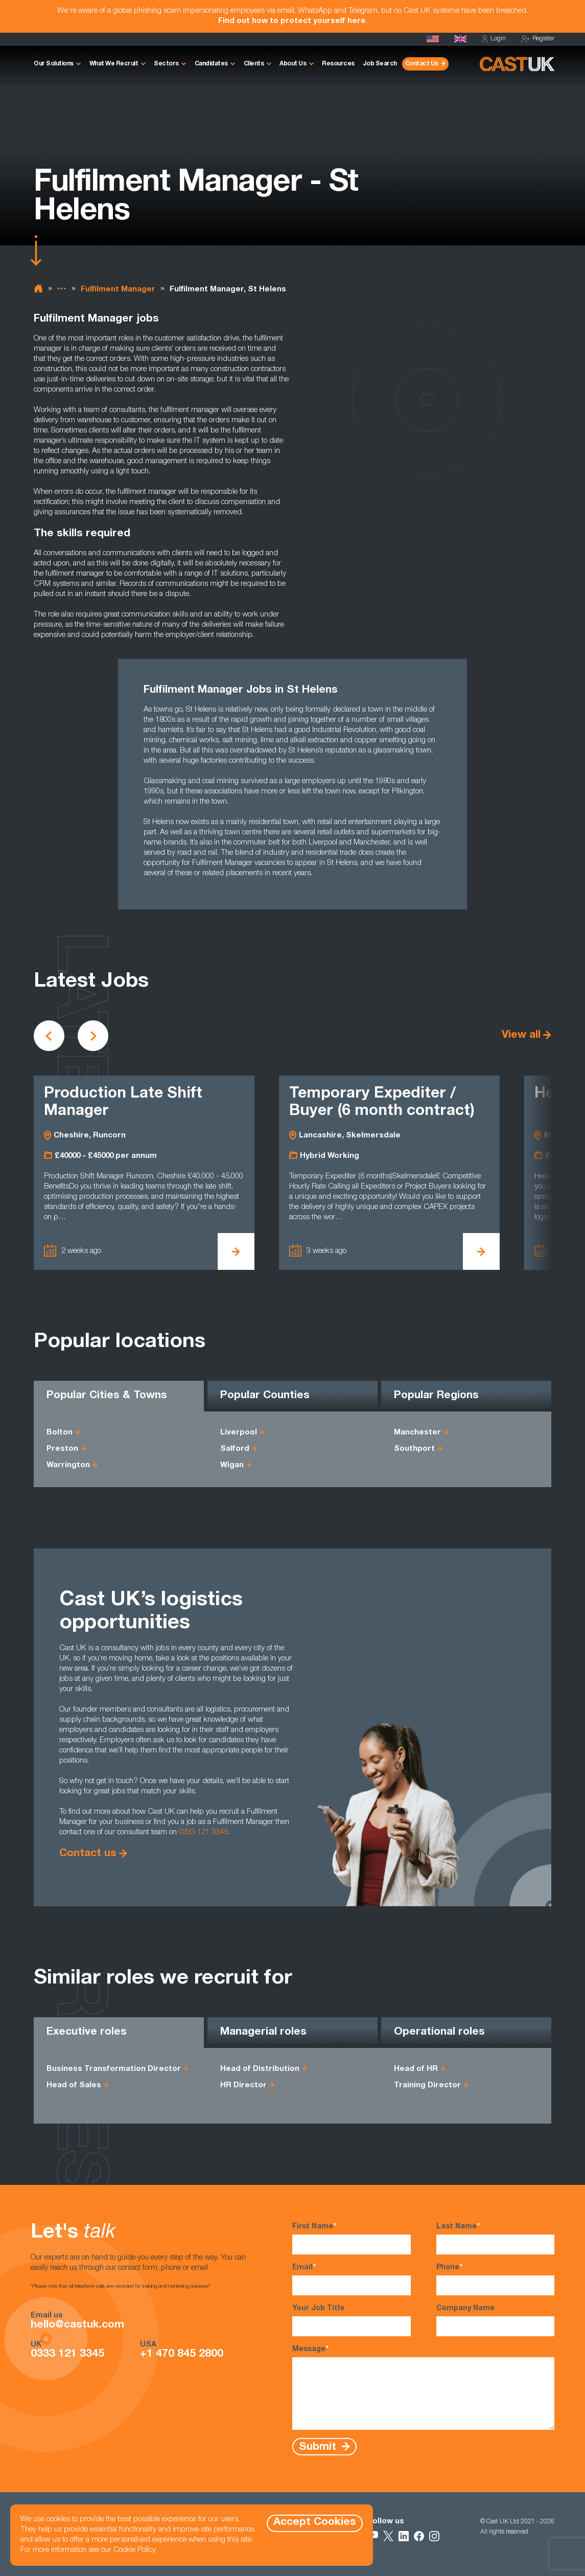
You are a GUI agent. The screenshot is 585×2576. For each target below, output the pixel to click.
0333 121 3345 (203, 1832)
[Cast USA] (433, 38)
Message (423, 2387)
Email (351, 2279)
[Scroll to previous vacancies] (49, 1035)
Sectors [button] (166, 64)
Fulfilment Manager (118, 289)
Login (494, 39)
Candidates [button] (211, 64)
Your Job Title (351, 2320)
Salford (234, 1449)
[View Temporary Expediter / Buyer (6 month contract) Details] (481, 1251)
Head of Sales (73, 2085)
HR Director (243, 2085)
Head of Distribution (259, 2069)
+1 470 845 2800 (181, 2355)
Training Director (427, 2085)
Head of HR (416, 2069)
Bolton (59, 1433)
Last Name (495, 2238)
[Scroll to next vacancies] (93, 1035)
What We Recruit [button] (113, 64)
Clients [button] (254, 64)
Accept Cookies (314, 2522)
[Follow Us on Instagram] (434, 2536)
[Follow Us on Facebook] (419, 2536)
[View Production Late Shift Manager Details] (236, 1251)
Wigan (232, 1465)
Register (537, 39)
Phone (495, 2279)
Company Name (495, 2320)
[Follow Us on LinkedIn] (404, 2536)
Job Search (380, 64)
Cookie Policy (134, 2550)
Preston (62, 1449)
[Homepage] (460, 38)
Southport (414, 1449)
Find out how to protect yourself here (292, 21)
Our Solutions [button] (54, 64)
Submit (319, 2447)
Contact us (87, 1854)
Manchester (417, 1433)
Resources (338, 64)
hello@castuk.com (77, 2325)
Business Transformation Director (113, 2069)
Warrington (68, 1465)
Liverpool (238, 1433)
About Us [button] (292, 64)
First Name (351, 2238)
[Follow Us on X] (388, 2536)
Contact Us (421, 64)
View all (521, 1035)
